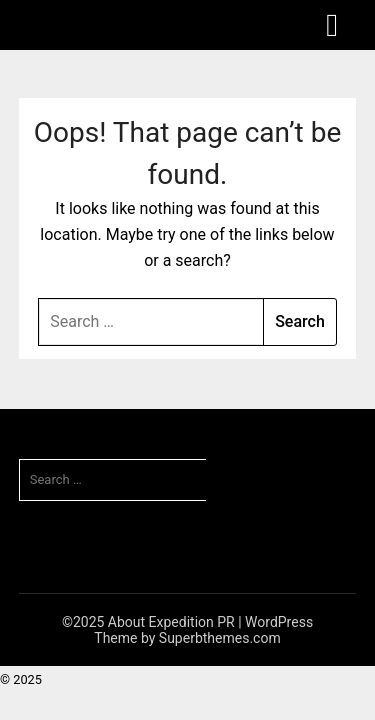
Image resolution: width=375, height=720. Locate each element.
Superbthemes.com (220, 638)
